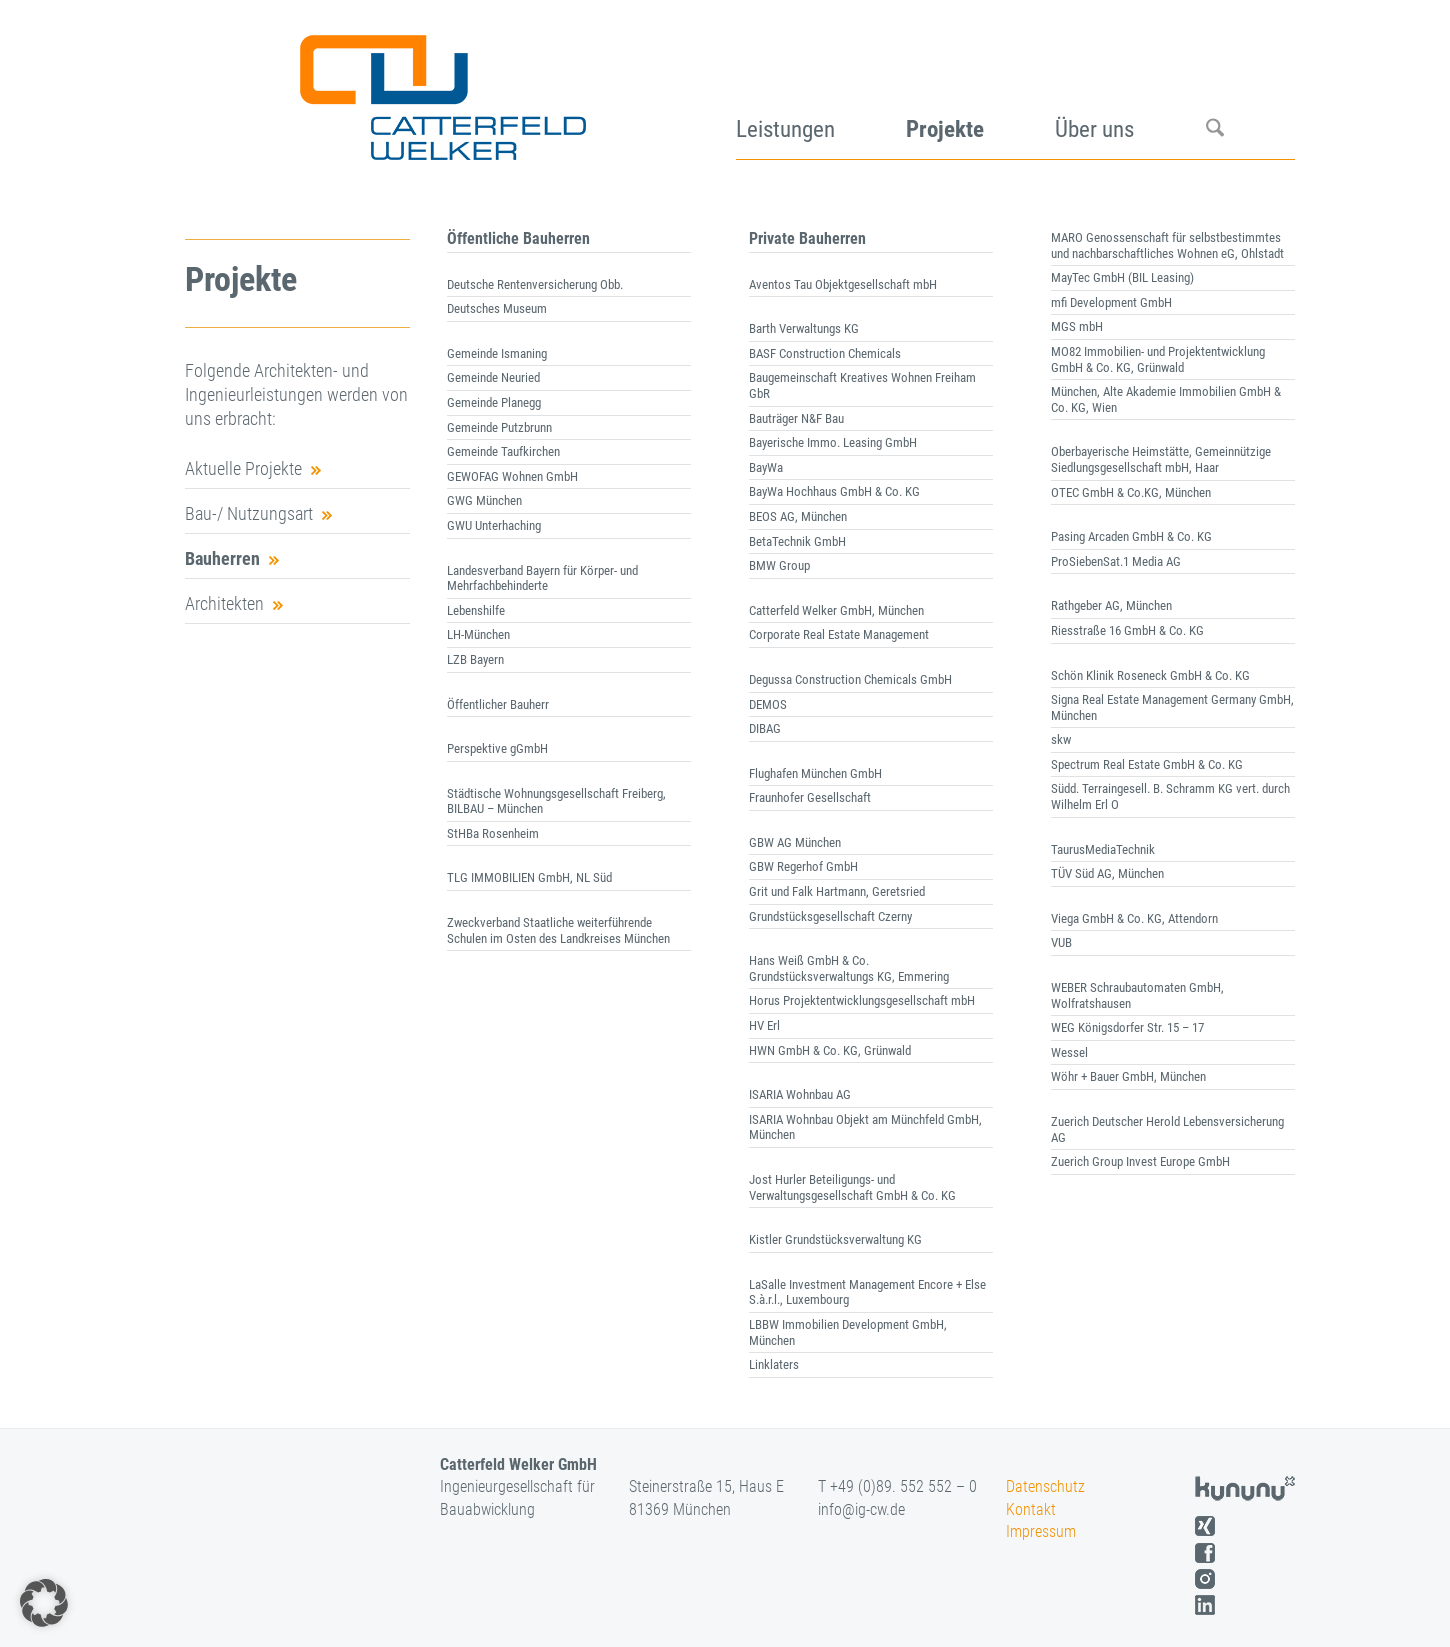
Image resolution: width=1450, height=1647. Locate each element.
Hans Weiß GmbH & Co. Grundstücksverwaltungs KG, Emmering (849, 968)
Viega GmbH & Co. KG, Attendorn (1134, 918)
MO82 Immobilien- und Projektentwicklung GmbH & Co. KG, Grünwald (1158, 359)
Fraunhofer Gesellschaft (810, 797)
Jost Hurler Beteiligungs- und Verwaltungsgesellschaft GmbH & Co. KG (852, 1187)
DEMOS (768, 704)
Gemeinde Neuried (493, 377)
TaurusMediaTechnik (1103, 849)
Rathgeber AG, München (1111, 605)
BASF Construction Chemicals (825, 353)
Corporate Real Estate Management (839, 634)
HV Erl (764, 1025)
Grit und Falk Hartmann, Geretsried (837, 891)
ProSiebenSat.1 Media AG (1116, 561)
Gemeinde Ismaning (497, 353)
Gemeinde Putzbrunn (499, 427)
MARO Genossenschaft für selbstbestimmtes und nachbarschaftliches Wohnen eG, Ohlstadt (1167, 245)
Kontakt (1031, 1509)
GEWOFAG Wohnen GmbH (512, 476)
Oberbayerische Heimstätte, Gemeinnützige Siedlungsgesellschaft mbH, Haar (1161, 459)
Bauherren (222, 558)
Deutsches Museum (497, 308)
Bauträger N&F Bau (796, 418)
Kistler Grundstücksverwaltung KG (835, 1239)
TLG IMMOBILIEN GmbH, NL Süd (529, 877)
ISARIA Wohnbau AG (800, 1094)
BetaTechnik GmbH (797, 541)
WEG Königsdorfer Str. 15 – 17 (1127, 1027)
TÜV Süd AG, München (1107, 873)
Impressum (1041, 1531)
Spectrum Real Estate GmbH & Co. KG (1147, 764)
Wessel (1069, 1052)
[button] (44, 1603)
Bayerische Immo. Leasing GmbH (833, 442)
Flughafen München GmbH (815, 773)
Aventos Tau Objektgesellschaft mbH (844, 284)
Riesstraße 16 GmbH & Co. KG (1127, 630)
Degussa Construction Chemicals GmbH (850, 679)
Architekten (224, 603)
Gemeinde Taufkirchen (503, 451)
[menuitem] (821, 90)
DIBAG (765, 728)
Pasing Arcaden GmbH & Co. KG (1131, 536)
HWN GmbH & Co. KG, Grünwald (830, 1050)
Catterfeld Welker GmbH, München (836, 610)
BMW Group (779, 565)
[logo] (440, 90)
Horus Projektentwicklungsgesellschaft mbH (862, 1000)
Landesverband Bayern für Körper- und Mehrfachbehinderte (542, 578)
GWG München (484, 500)
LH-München (478, 634)
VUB (1061, 942)
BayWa (766, 467)
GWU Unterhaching (494, 525)
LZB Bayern (475, 659)
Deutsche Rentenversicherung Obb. (535, 284)
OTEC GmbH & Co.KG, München (1131, 492)
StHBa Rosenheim (493, 833)
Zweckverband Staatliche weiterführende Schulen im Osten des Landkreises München (558, 930)
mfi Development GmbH (1111, 302)
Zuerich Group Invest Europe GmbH (1140, 1161)
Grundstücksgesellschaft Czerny (830, 916)
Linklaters (774, 1364)
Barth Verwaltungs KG (804, 328)
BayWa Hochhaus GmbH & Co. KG (834, 491)
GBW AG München (795, 842)
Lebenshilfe (476, 610)
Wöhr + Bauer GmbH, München (1128, 1076)
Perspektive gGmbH (497, 748)
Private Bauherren (807, 238)
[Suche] (1250, 90)
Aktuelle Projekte (243, 468)
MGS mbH (1077, 326)
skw (1061, 739)
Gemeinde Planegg (494, 402)
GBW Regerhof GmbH (803, 866)
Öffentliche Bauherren (518, 238)
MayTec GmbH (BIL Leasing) (1122, 277)
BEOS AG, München (798, 516)
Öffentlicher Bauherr (498, 704)
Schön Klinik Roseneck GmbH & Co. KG (1150, 675)
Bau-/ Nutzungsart (249, 513)
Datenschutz (1045, 1486)
